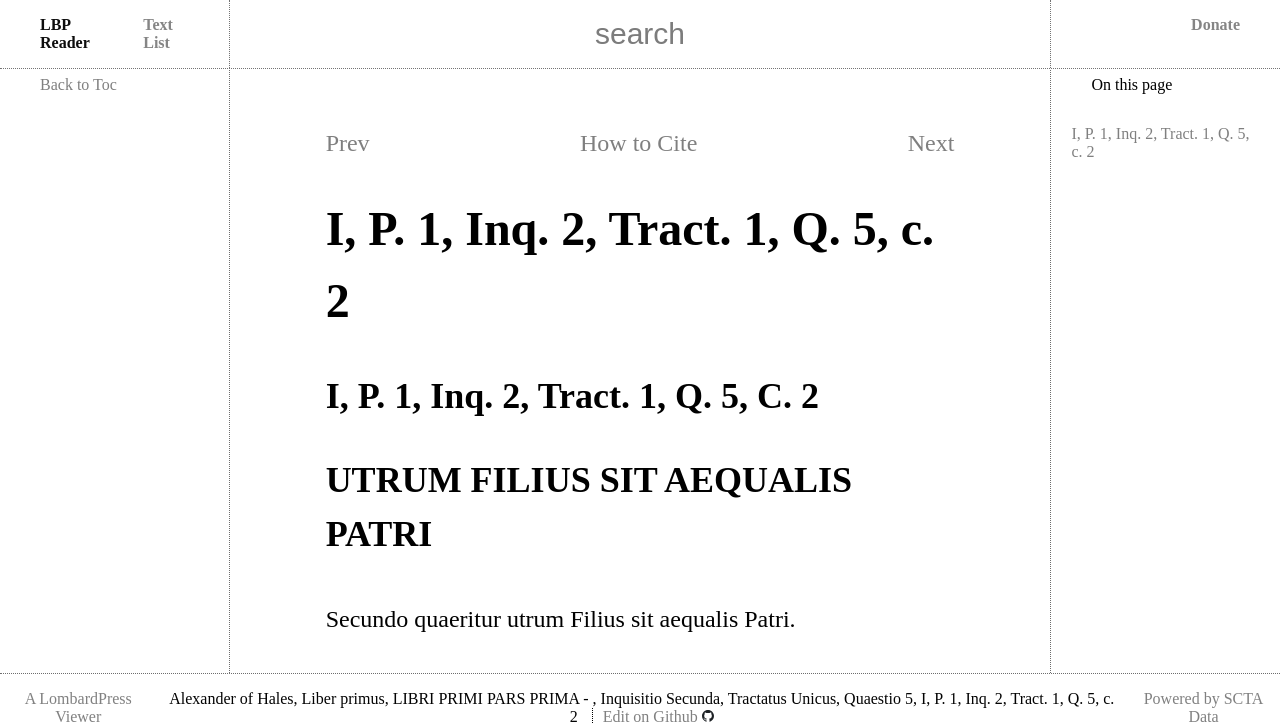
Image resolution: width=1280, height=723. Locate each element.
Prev (348, 143)
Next (931, 143)
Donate (1215, 24)
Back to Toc (78, 84)
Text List (158, 33)
